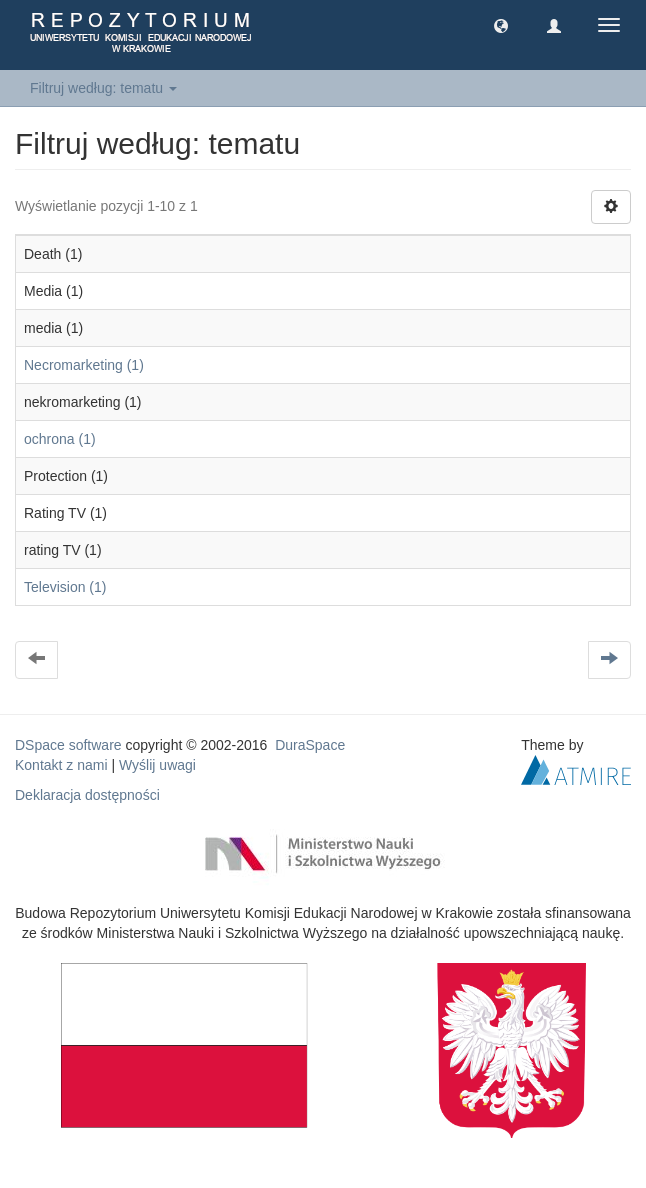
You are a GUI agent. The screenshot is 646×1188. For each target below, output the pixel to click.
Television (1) (65, 587)
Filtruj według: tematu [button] (103, 88)
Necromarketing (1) (84, 365)
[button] (501, 25)
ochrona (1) (60, 439)
